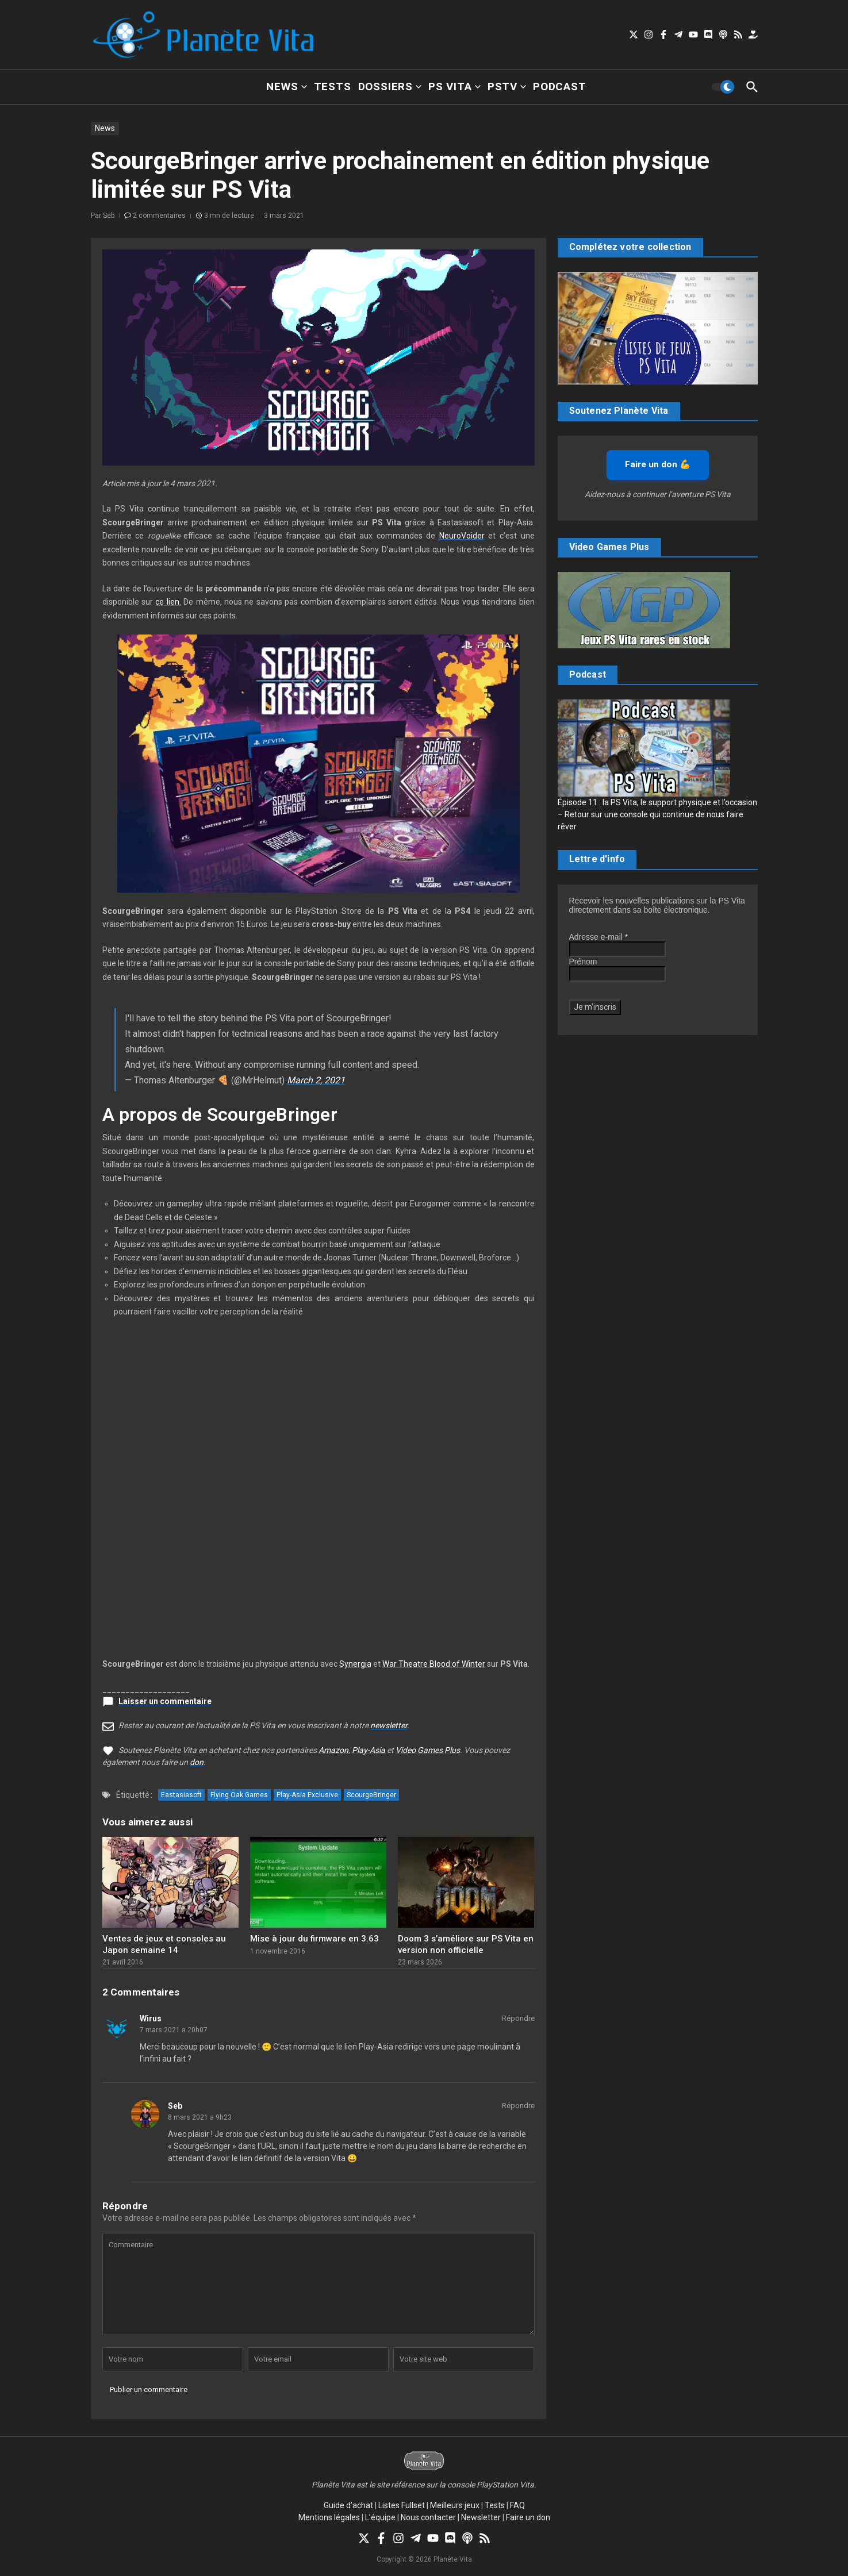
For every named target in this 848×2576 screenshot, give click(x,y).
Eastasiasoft (181, 1795)
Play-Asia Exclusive (307, 1795)
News (286, 86)
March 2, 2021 (316, 1080)
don (197, 1762)
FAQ (517, 2505)
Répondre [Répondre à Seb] (518, 2105)
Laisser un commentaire (165, 1701)
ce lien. (168, 601)
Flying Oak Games (239, 1795)
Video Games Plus (428, 1750)
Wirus (151, 2018)
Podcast (559, 86)
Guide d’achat (348, 2505)
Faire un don (528, 2517)
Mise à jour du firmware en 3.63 (314, 1938)
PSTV (507, 86)
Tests (332, 86)
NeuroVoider (462, 535)
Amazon (333, 1750)
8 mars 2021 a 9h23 (200, 2117)
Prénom (583, 961)
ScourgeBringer (371, 1795)
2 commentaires (159, 216)
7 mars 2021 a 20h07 (174, 2030)
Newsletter (481, 2517)
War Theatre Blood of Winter (433, 1663)
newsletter (388, 1725)
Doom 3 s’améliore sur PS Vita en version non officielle (466, 1944)
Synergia (355, 1663)
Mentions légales (329, 2517)
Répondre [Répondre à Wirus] (518, 2018)
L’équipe (380, 2517)
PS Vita (454, 86)
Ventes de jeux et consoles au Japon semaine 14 (164, 1944)
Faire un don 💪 (657, 464)
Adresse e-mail (598, 936)
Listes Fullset (401, 2505)
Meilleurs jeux (454, 2505)
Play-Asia (368, 1750)
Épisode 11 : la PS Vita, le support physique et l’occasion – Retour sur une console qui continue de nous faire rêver (657, 814)
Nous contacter (428, 2517)
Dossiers (389, 86)
